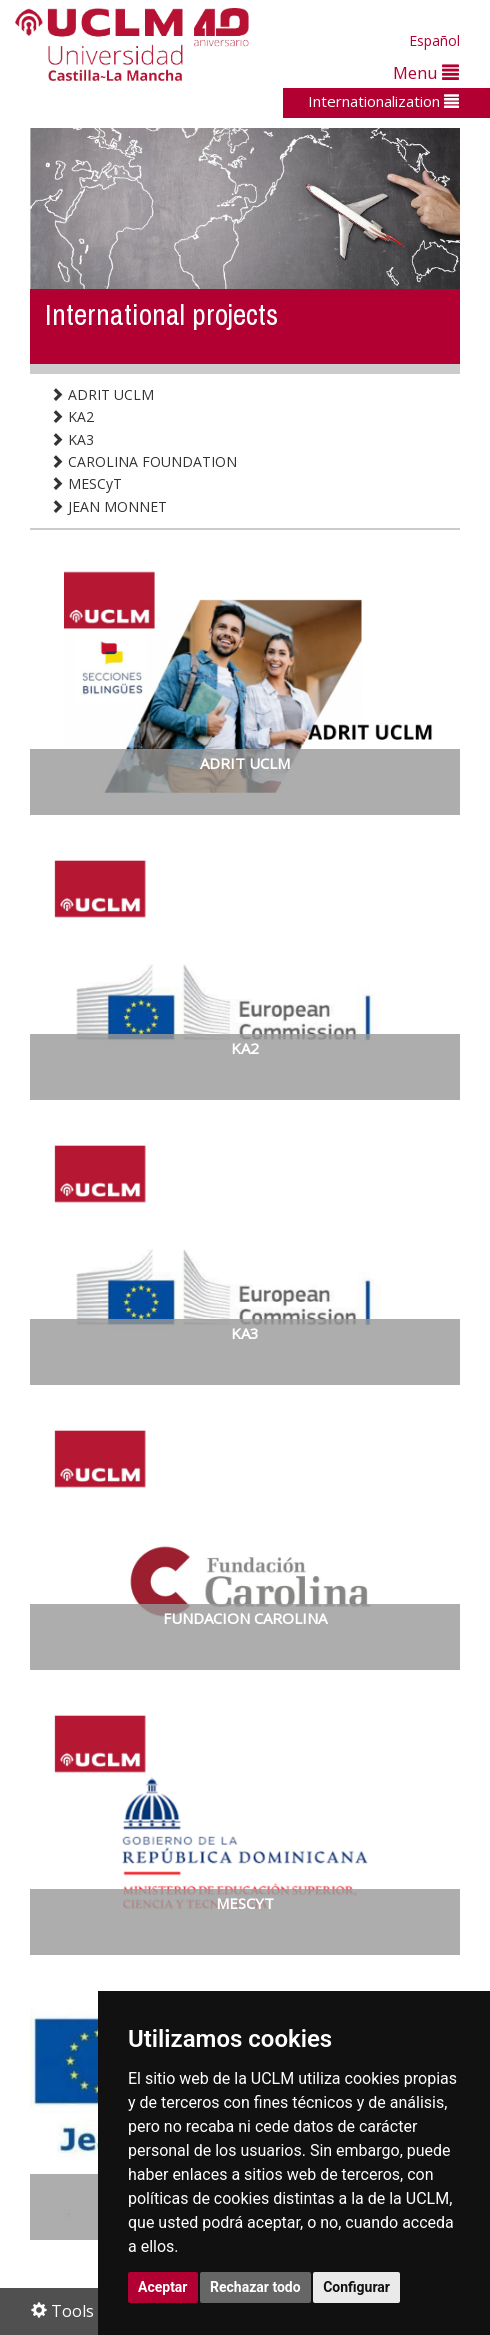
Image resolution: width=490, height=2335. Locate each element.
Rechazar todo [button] (255, 2287)
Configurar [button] (356, 2287)
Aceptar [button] (163, 2287)
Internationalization (383, 101)
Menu (426, 72)
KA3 (72, 439)
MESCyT (86, 483)
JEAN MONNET (108, 506)
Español (434, 40)
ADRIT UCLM (102, 394)
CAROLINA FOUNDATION (143, 461)
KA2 (72, 416)
